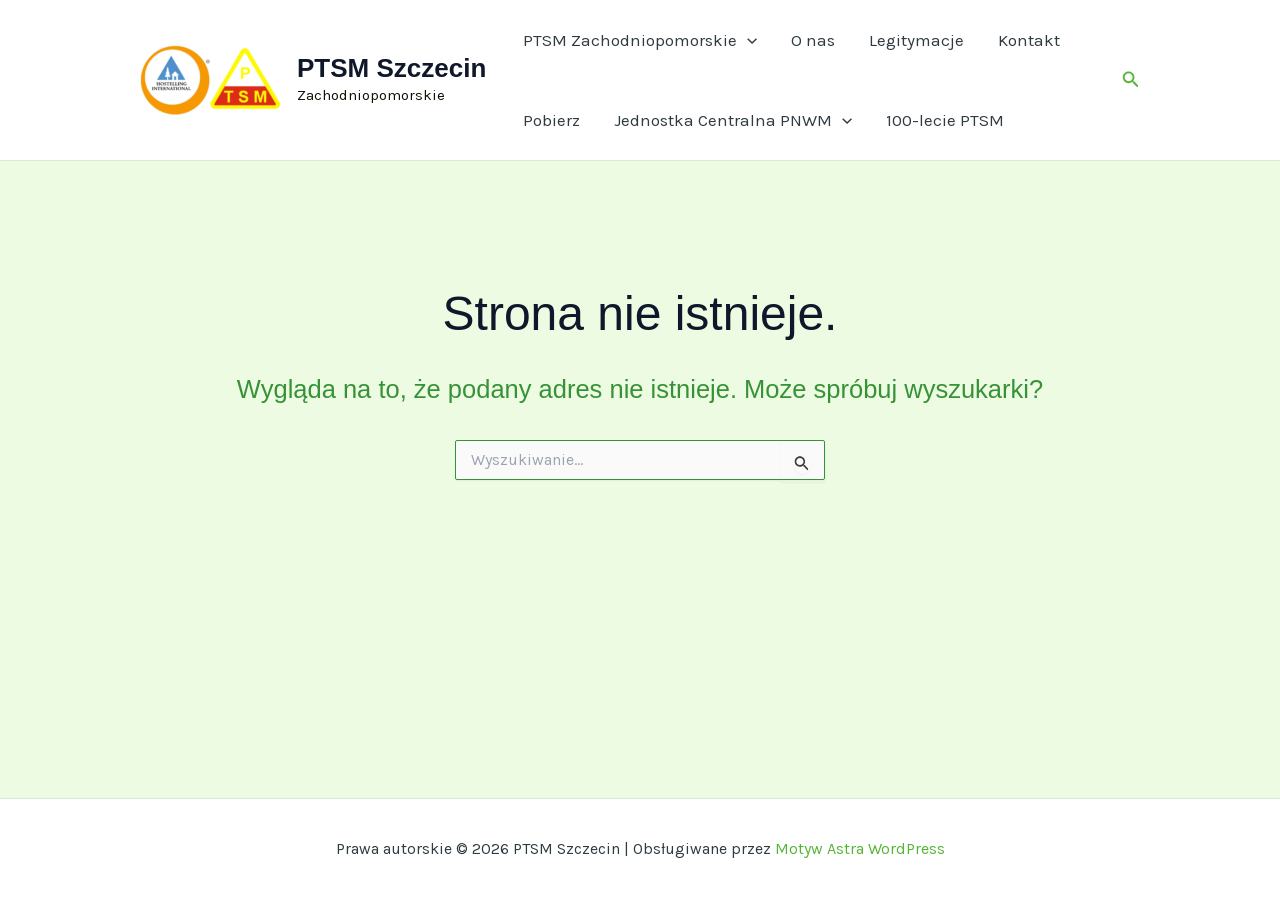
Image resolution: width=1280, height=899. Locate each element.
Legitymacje (916, 40)
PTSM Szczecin (391, 68)
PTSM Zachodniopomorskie (640, 40)
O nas (813, 40)
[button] (1131, 80)
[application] (747, 40)
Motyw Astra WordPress (860, 848)
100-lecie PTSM (945, 120)
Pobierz (551, 120)
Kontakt (1029, 40)
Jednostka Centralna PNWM (733, 120)
